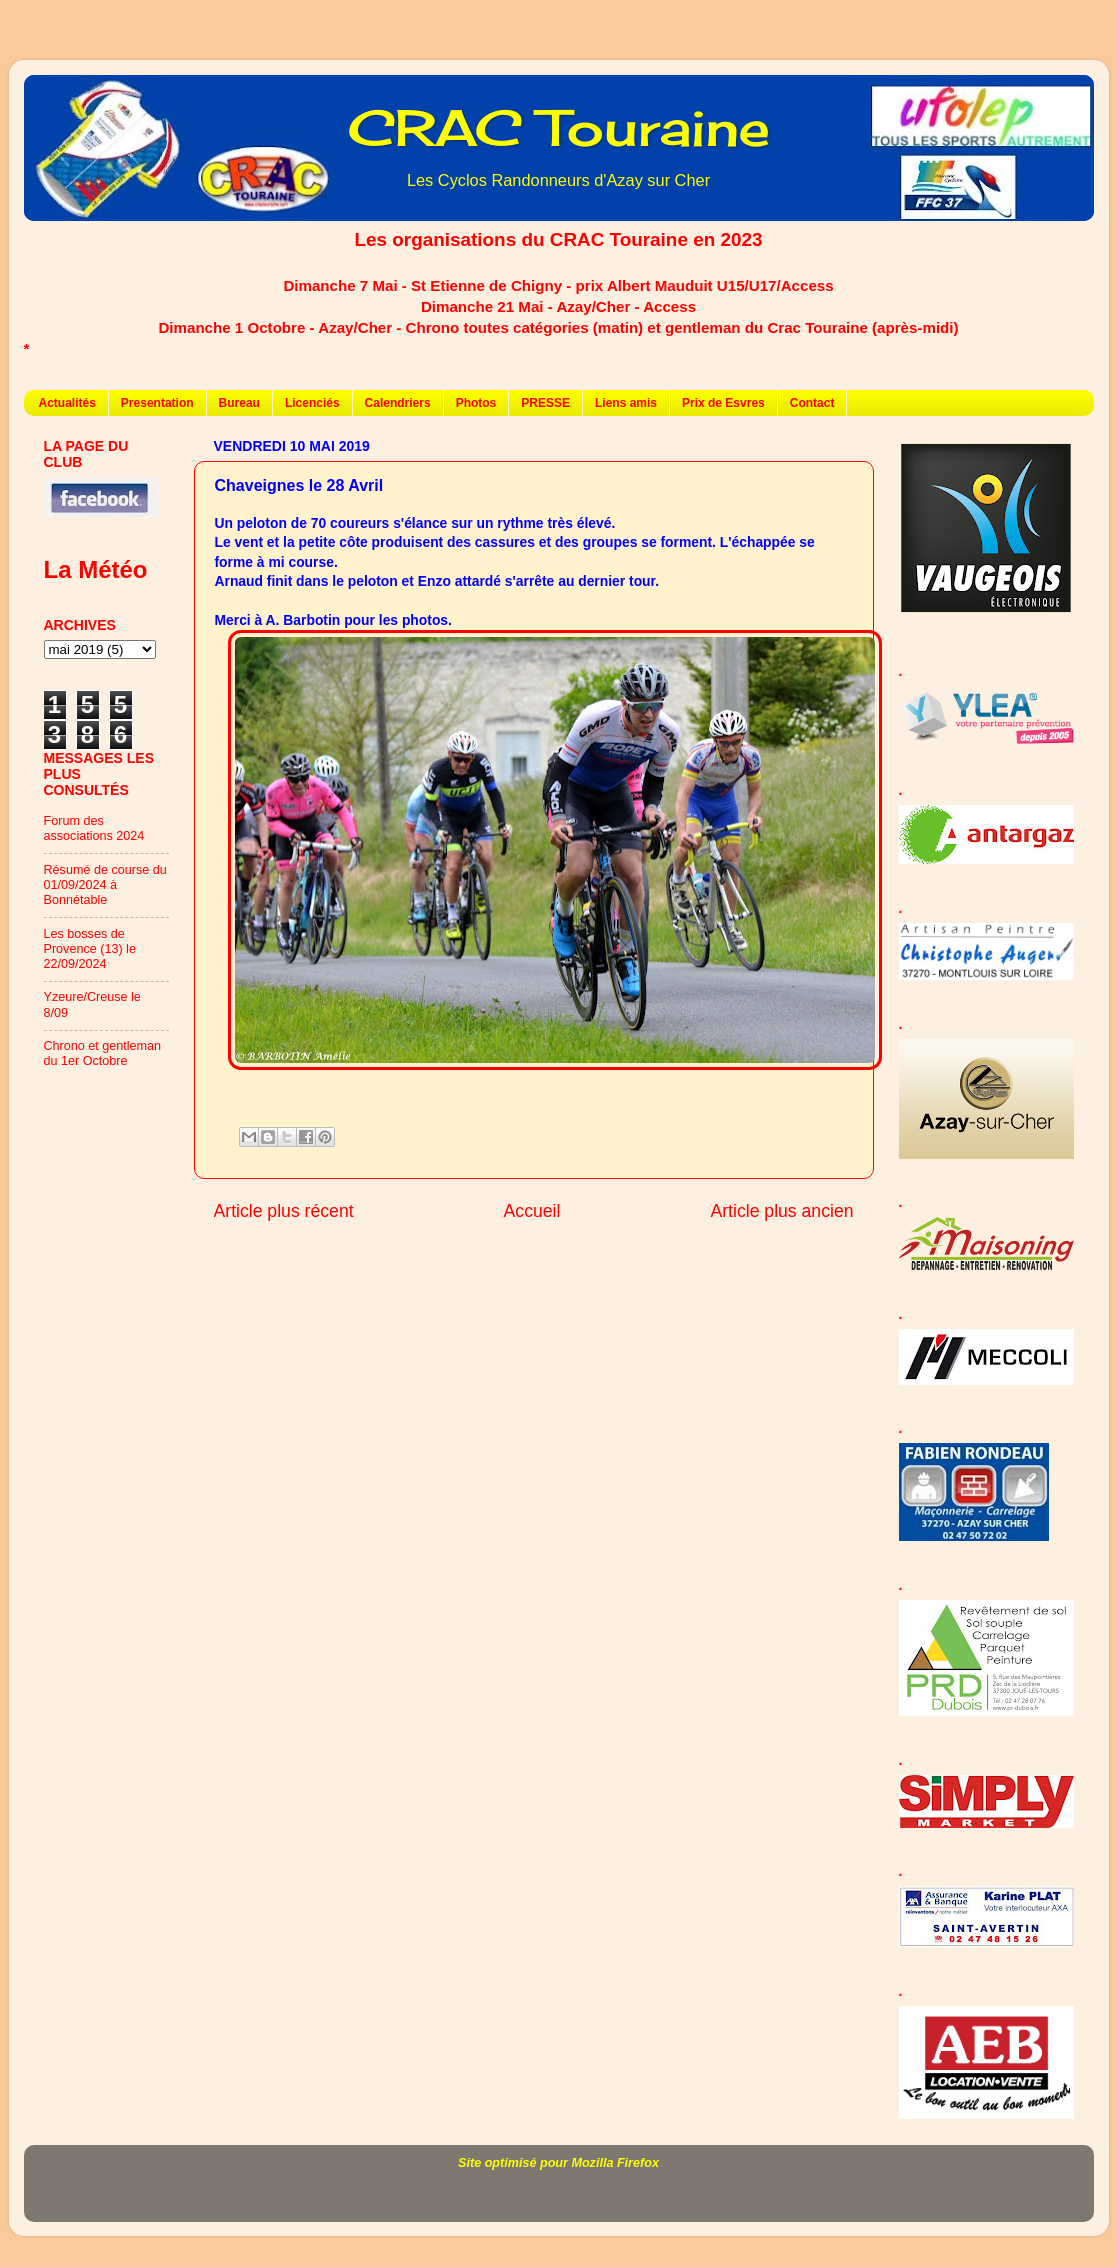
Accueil (532, 1211)
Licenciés (312, 403)
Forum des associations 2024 (94, 828)
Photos (476, 403)
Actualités (67, 403)
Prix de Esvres (723, 403)
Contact (812, 403)
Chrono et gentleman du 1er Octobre (103, 1053)
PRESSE (545, 403)
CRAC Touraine (559, 127)
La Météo (96, 569)
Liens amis (626, 403)
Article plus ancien (781, 1211)
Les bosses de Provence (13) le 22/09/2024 (90, 949)
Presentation (157, 403)
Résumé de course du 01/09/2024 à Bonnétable (105, 885)
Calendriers (398, 403)
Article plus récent (284, 1211)
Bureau (239, 403)
